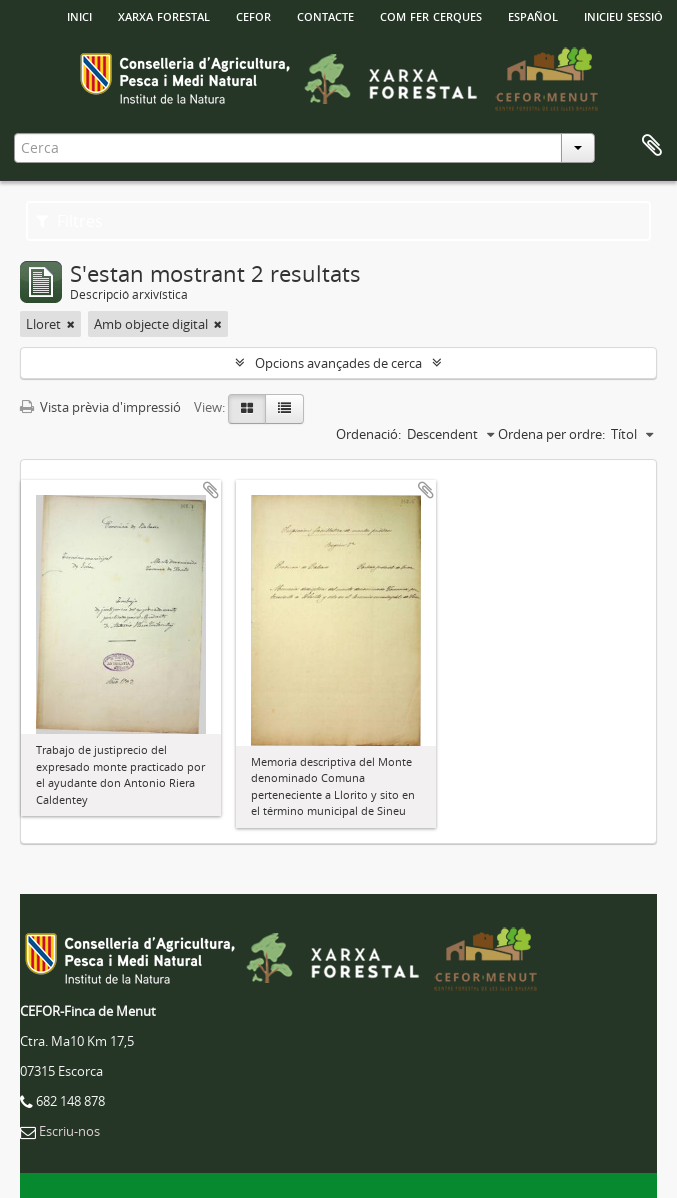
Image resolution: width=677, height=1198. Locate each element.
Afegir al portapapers (211, 490)
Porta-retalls (652, 146)
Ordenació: (368, 434)
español (533, 15)
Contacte (325, 15)
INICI (79, 15)
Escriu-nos (69, 1131)
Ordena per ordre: (551, 434)
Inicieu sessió (623, 15)
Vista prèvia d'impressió (100, 407)
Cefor (253, 15)
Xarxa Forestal (164, 15)
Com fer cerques (431, 15)
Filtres (69, 221)
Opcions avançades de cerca (338, 363)
